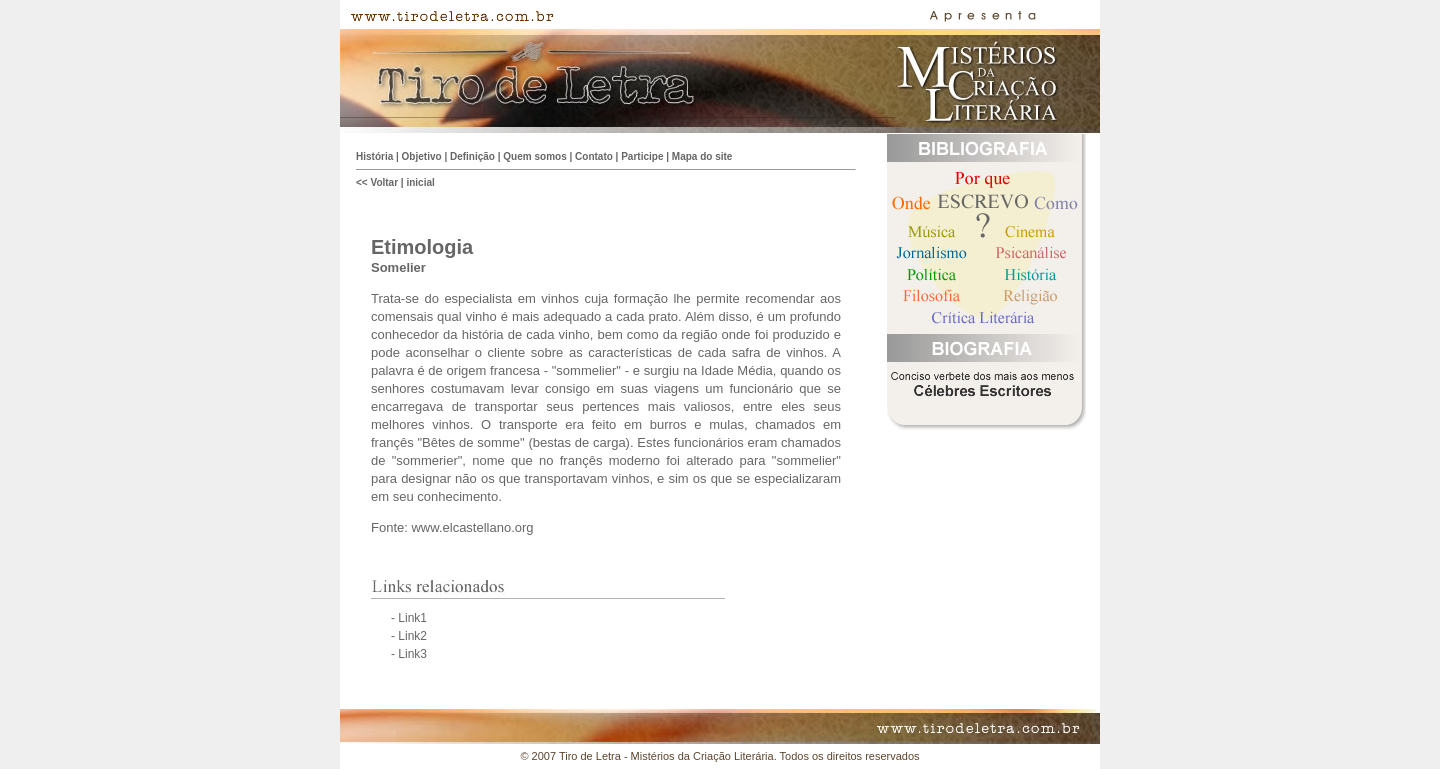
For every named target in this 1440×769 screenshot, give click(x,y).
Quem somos (534, 156)
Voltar (384, 182)
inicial (420, 182)
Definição (472, 156)
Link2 (412, 636)
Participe (642, 156)
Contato (594, 156)
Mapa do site (702, 156)
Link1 (412, 618)
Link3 (412, 654)
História (374, 156)
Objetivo (422, 156)
